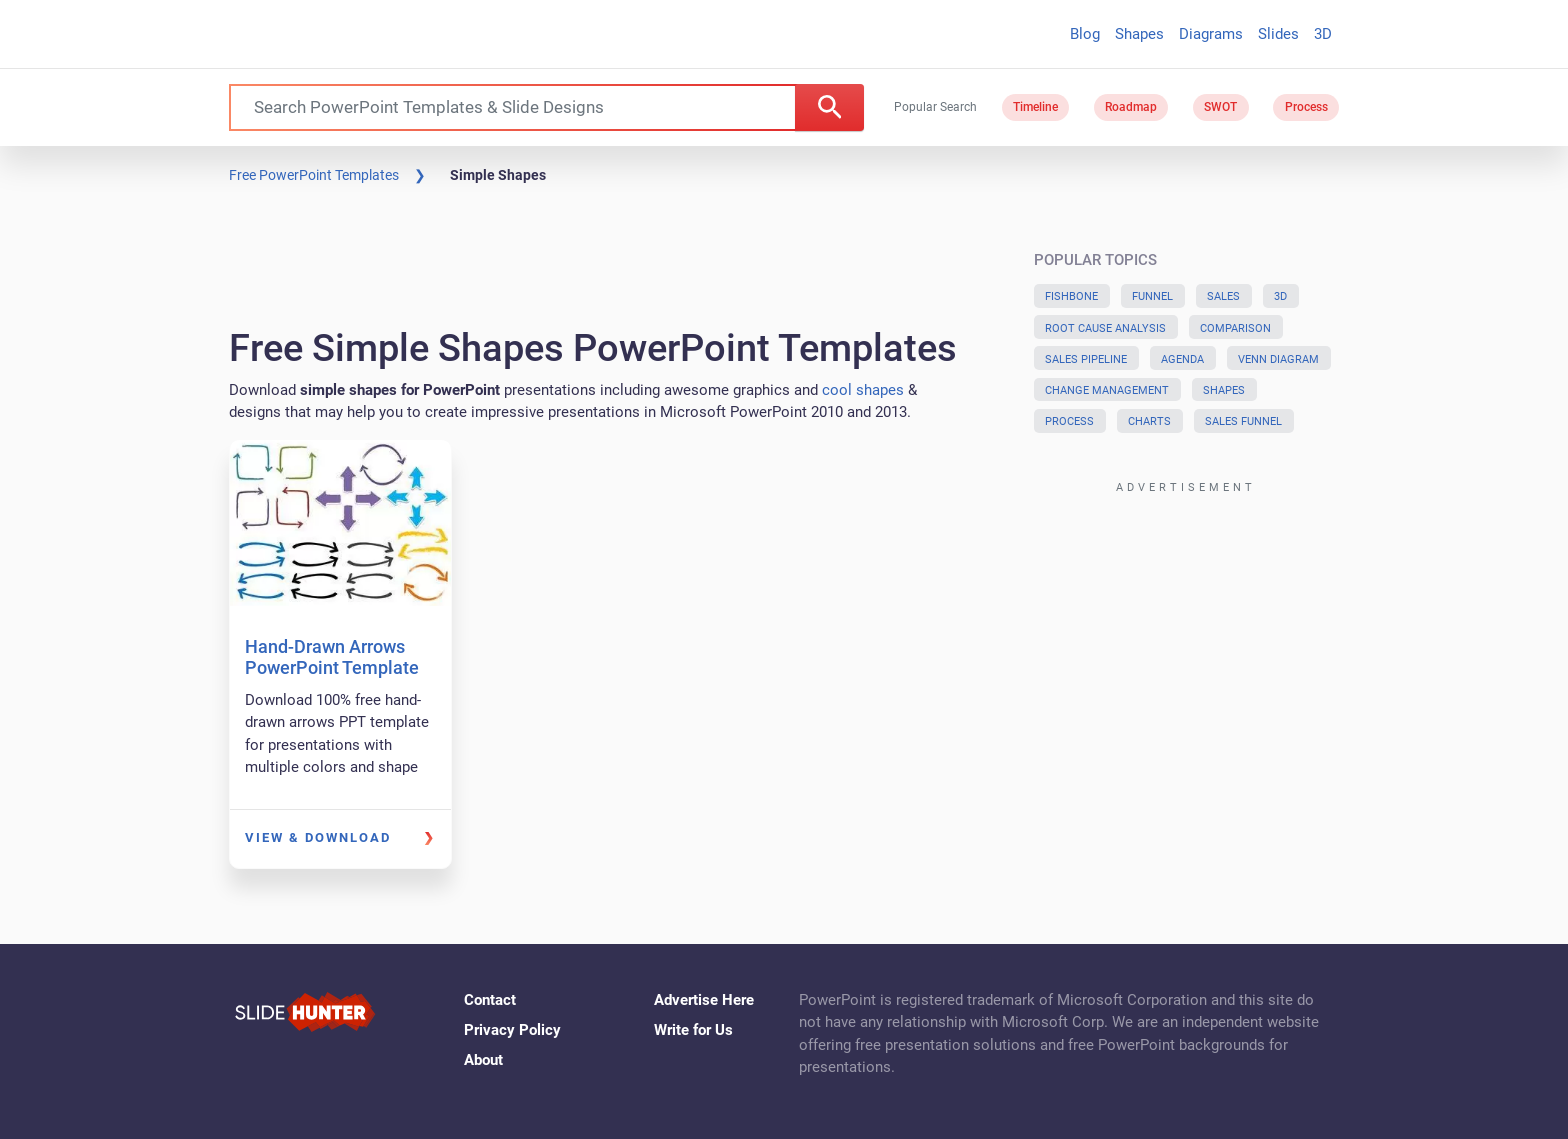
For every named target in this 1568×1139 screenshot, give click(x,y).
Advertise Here (704, 1000)
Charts (1149, 421)
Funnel (1152, 296)
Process (1306, 107)
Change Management (1107, 390)
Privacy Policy (512, 1030)
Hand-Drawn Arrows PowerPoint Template (332, 657)
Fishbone (1071, 296)
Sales (1223, 296)
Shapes (1139, 34)
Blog (1085, 34)
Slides (1278, 34)
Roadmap (1131, 107)
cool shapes (863, 390)
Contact (490, 1000)
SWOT (1220, 107)
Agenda (1182, 359)
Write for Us (693, 1030)
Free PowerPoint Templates (314, 175)
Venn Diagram (1278, 359)
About (483, 1060)
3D (1323, 34)
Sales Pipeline (1086, 359)
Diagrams (1211, 34)
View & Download (318, 837)
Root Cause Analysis (1105, 328)
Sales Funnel (1243, 421)
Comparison (1235, 328)
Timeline (1035, 107)
